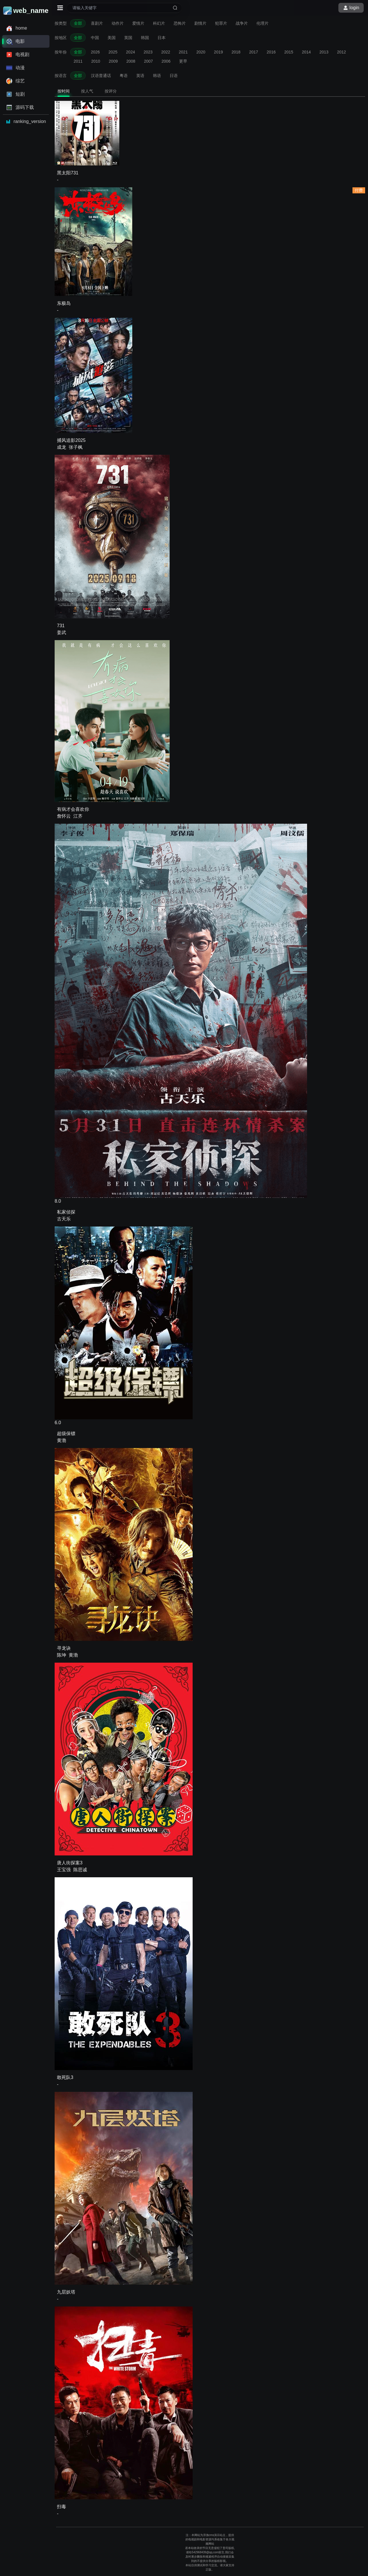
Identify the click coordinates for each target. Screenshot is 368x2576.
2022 (165, 52)
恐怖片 (180, 23)
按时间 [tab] (63, 91)
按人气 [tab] (87, 91)
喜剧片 (97, 23)
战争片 (242, 23)
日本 (162, 37)
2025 (112, 52)
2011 (78, 61)
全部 (78, 23)
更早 (183, 61)
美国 (112, 37)
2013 (323, 52)
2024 (130, 52)
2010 (95, 61)
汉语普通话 (101, 75)
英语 (140, 75)
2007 (148, 61)
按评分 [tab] (111, 91)
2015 (288, 52)
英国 (128, 37)
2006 (166, 61)
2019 (218, 52)
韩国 (145, 37)
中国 (95, 37)
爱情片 (138, 23)
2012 (341, 52)
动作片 (118, 23)
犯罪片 (221, 23)
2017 (253, 52)
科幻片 (159, 23)
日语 (174, 75)
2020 (200, 52)
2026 (95, 52)
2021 (183, 52)
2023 (147, 52)
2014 (306, 52)
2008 (130, 61)
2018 (235, 52)
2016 (271, 52)
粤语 (124, 75)
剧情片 (200, 23)
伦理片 (262, 23)
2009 (113, 61)
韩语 (157, 75)
